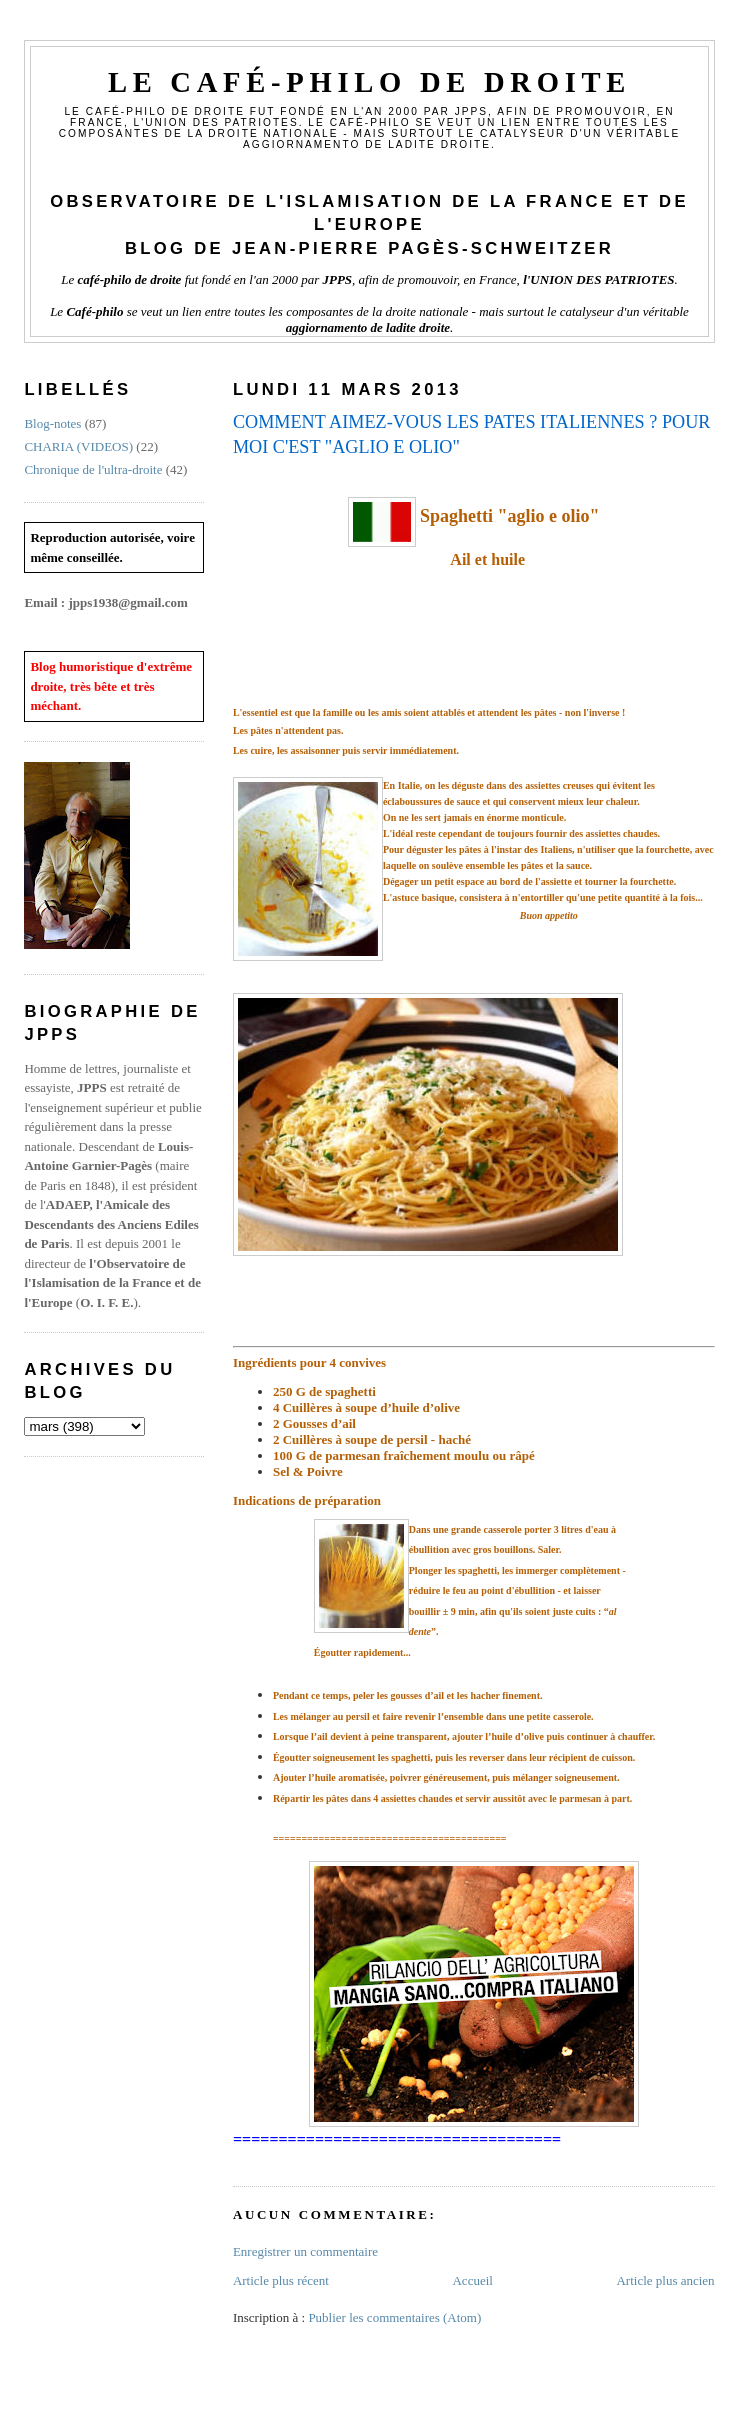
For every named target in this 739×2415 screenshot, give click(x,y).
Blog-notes (52, 423)
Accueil (472, 2280)
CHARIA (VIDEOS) (78, 446)
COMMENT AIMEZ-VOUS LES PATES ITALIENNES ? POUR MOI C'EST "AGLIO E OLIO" (472, 434)
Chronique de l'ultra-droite (93, 469)
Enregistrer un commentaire (305, 2251)
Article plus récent (281, 2280)
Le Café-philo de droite (369, 82)
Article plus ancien (665, 2280)
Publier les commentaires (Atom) (394, 2317)
